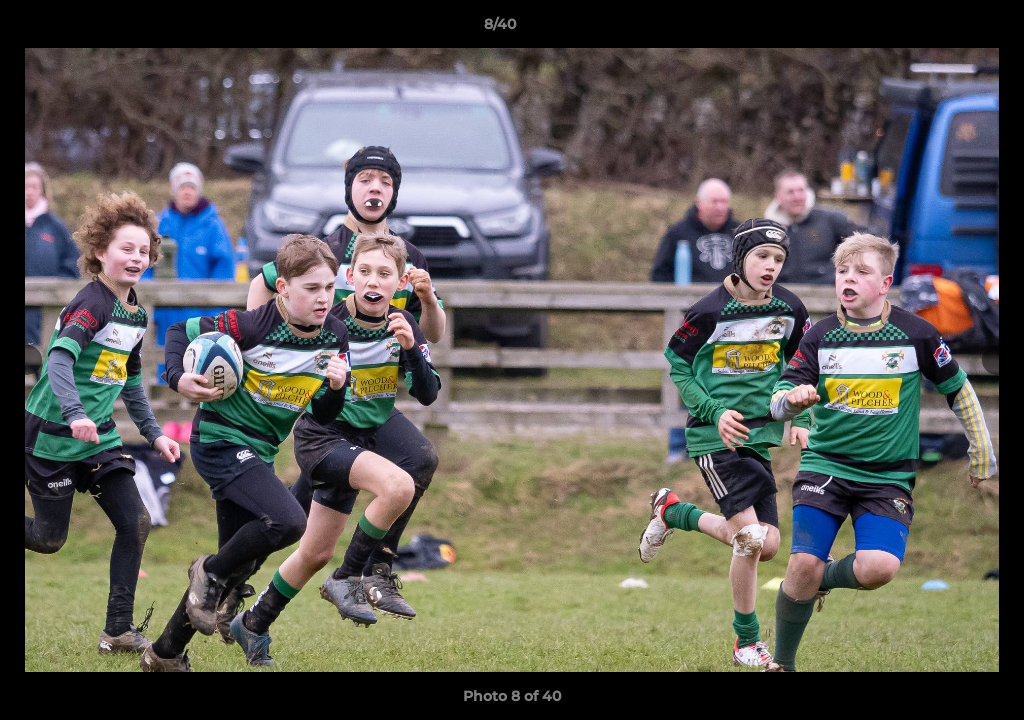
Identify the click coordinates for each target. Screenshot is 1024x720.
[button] (940, 29)
